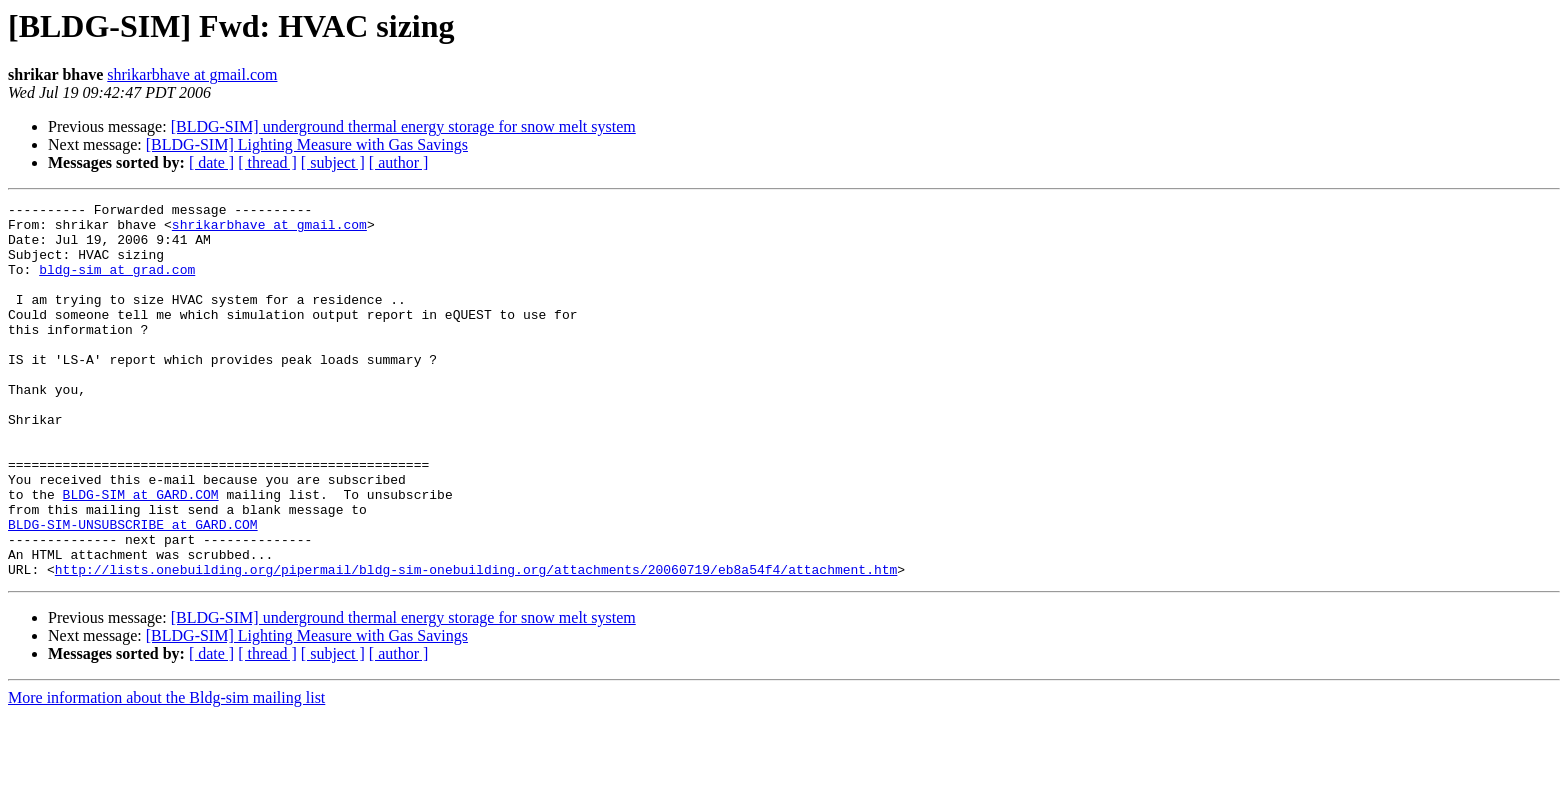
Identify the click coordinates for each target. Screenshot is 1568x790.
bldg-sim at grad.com (117, 284)
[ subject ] (333, 162)
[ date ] (211, 162)
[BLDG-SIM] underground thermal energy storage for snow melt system (403, 126)
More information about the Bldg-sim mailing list (166, 772)
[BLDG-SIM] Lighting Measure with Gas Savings (307, 144)
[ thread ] (267, 162)
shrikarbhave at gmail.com (192, 74)
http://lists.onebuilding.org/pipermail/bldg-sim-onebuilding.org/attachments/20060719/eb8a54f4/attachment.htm (476, 644)
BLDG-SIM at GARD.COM (141, 554)
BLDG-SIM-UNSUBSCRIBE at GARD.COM (133, 590)
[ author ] (399, 162)
